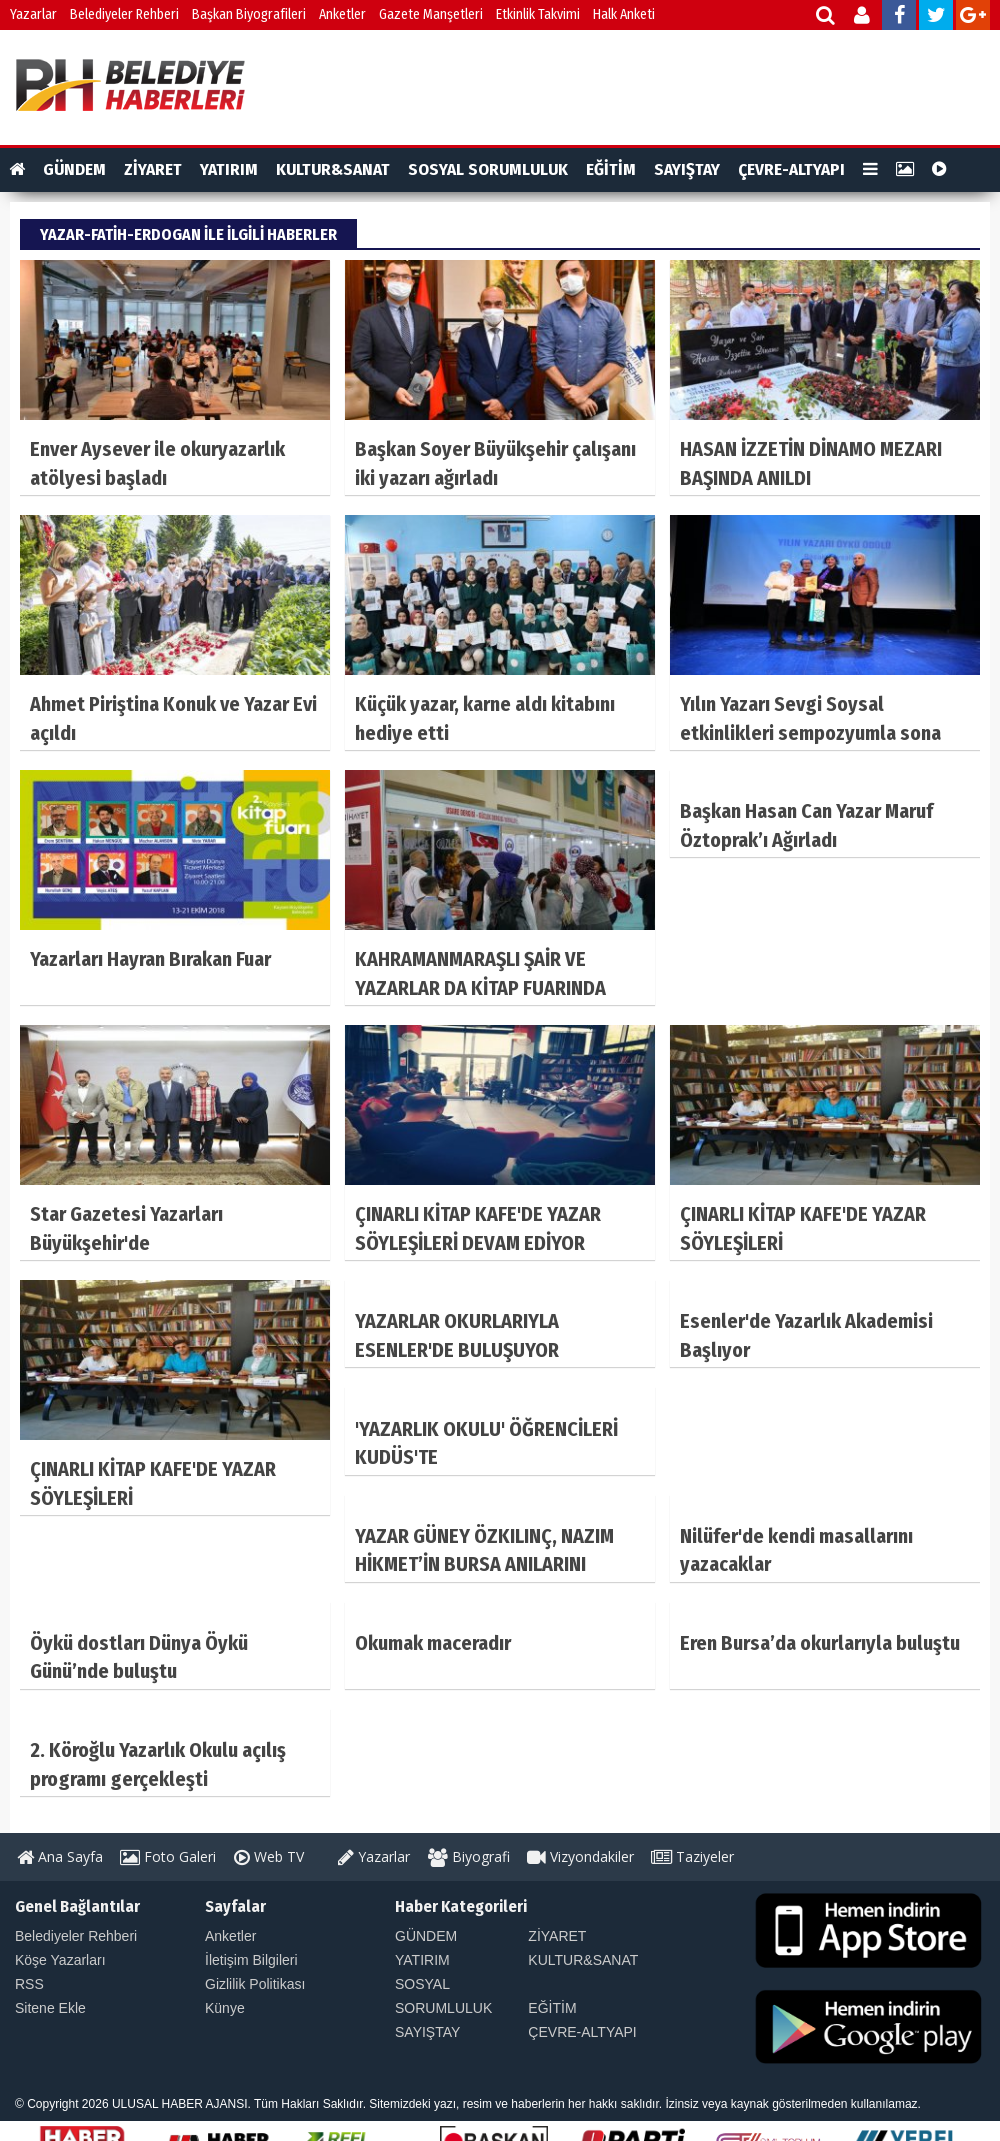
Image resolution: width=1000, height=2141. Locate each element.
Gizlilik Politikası (255, 1984)
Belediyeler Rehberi (124, 14)
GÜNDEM (74, 169)
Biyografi (469, 1856)
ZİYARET (153, 169)
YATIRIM (229, 169)
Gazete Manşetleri (431, 14)
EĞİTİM (611, 169)
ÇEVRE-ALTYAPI (791, 169)
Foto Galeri (168, 1856)
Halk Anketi (624, 14)
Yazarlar (33, 14)
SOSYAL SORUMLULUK (488, 169)
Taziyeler (692, 1856)
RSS (29, 1984)
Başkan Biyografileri (249, 14)
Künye (225, 2008)
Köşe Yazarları (60, 1960)
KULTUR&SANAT (333, 169)
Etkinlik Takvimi (538, 14)
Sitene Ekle (50, 2008)
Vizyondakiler (580, 1856)
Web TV (269, 1856)
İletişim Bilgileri (251, 1960)
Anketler (342, 14)
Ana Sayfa (60, 1856)
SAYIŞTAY (687, 169)
